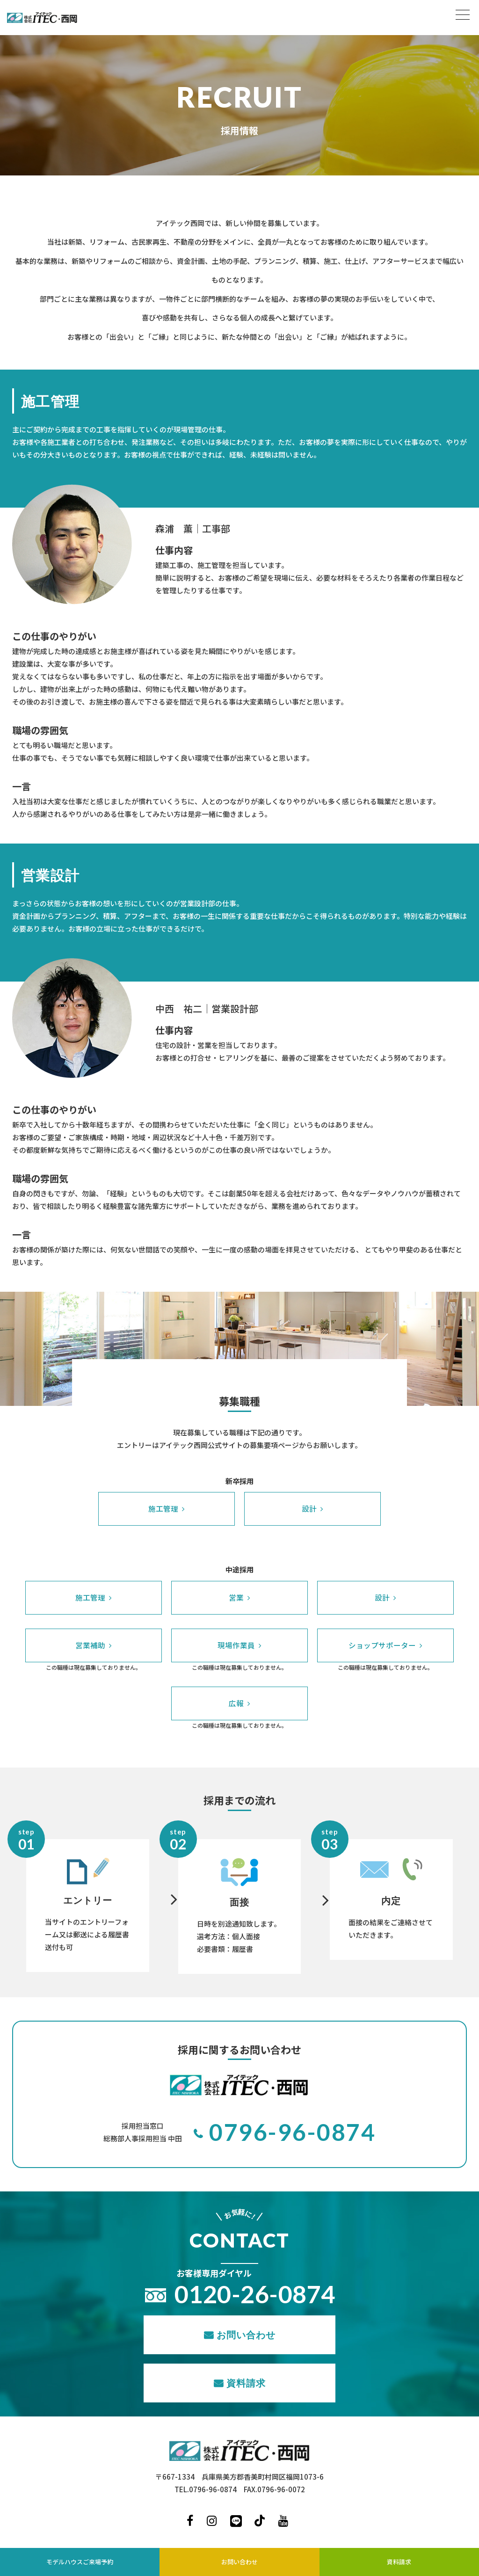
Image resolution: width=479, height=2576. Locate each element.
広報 (236, 1702)
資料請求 (246, 2382)
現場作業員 (236, 1644)
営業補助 (90, 1644)
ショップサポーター (382, 1644)
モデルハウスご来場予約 (79, 2561)
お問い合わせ (246, 2334)
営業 (236, 1597)
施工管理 (163, 1508)
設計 (309, 1508)
